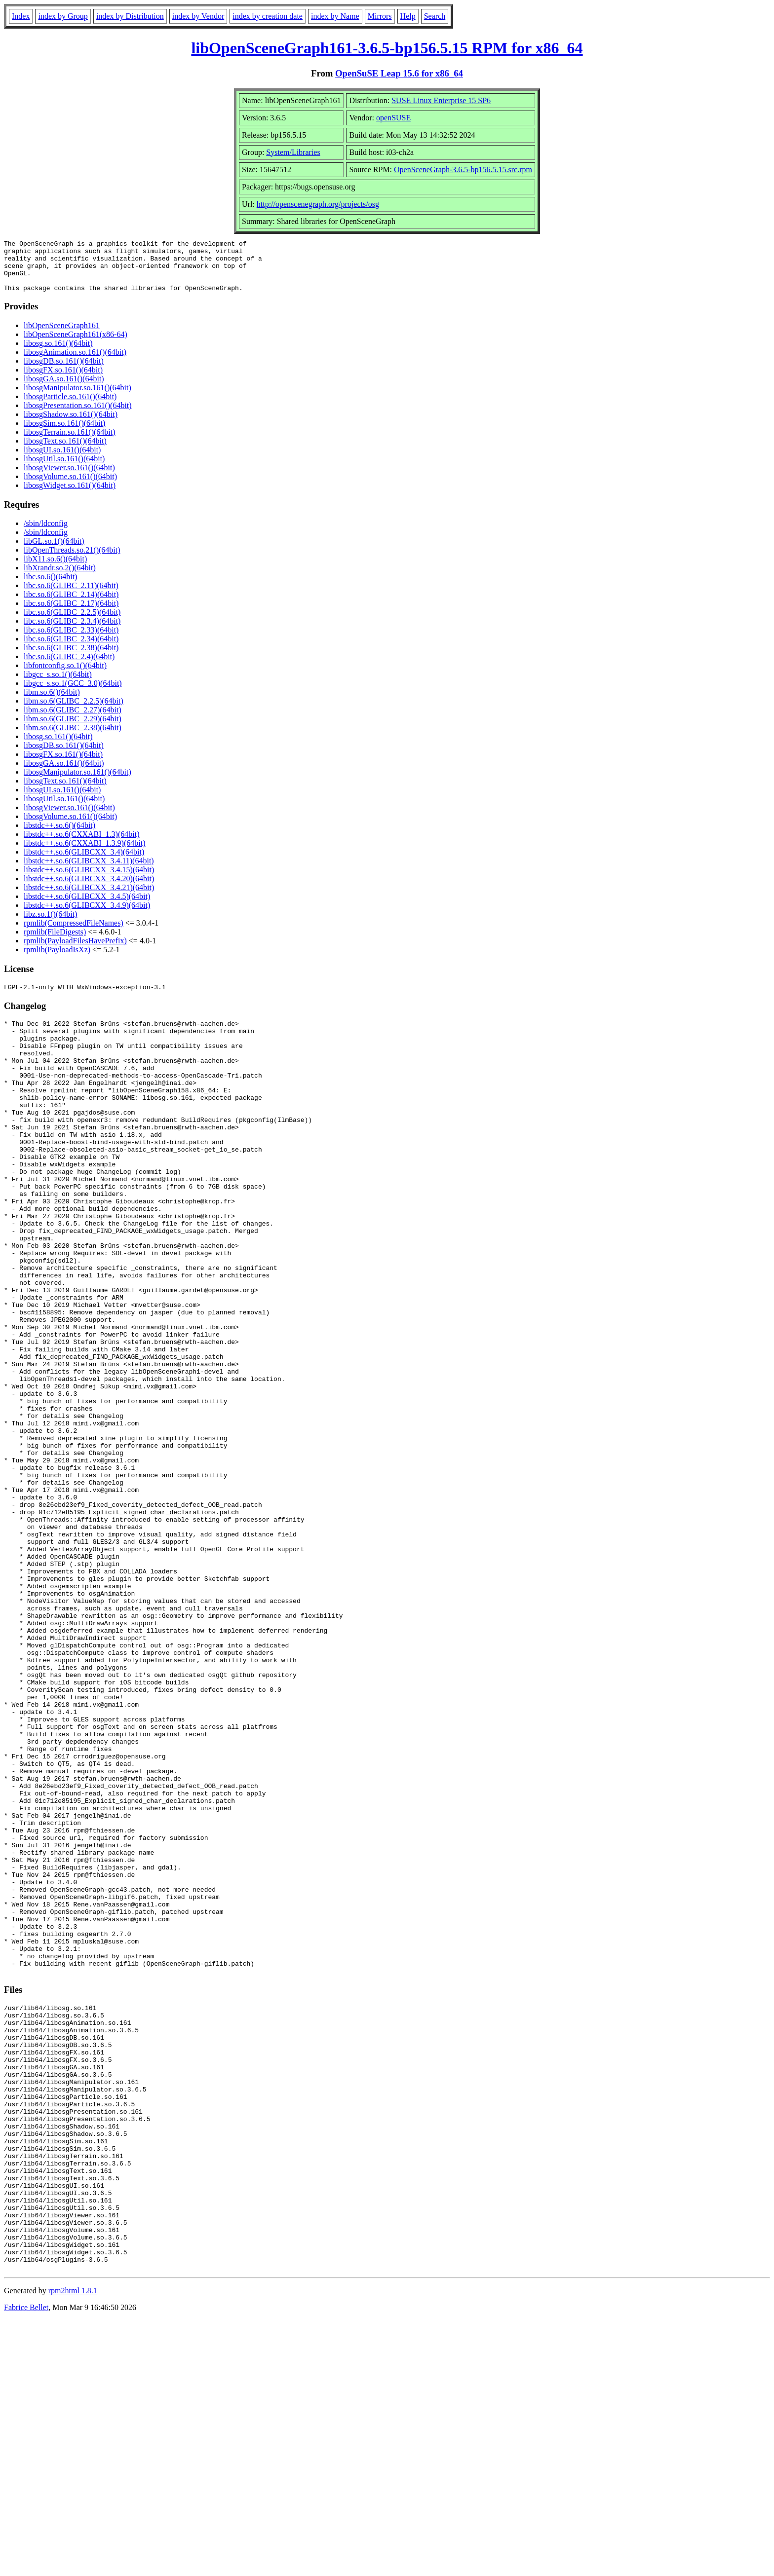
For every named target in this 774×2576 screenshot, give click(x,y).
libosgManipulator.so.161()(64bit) (77, 398)
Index (21, 16)
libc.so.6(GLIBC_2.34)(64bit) (71, 649)
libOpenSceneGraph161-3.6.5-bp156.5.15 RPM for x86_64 (386, 48)
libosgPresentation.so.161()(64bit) (78, 415)
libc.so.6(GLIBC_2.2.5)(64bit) (72, 622)
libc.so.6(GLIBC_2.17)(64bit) (71, 613)
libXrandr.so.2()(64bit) (60, 578)
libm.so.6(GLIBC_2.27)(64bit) (72, 720)
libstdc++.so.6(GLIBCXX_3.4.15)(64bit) (89, 880)
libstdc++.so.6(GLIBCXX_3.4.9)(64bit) (87, 915)
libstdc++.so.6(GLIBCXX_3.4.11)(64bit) (89, 871)
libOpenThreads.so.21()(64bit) (72, 560)
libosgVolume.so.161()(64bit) (70, 487)
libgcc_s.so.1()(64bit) (58, 684)
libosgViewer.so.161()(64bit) (69, 478)
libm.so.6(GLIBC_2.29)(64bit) (72, 729)
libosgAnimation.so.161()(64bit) (75, 362)
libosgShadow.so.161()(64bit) (70, 424)
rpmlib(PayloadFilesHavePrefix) (75, 951)
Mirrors (380, 16)
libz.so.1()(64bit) (50, 924)
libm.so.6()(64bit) (52, 702)
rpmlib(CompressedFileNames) (73, 933)
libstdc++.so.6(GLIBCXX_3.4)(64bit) (84, 862)
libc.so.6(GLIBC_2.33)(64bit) (71, 640)
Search (435, 16)
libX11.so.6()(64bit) (55, 569)
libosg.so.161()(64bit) (58, 353)
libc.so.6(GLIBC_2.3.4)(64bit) (72, 631)
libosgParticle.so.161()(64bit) (70, 407)
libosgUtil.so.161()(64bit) (64, 469)
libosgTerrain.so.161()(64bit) (70, 442)
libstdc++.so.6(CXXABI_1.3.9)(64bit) (84, 853)
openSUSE (393, 117)
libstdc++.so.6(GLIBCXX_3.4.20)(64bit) (89, 889)
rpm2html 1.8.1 (72, 2546)
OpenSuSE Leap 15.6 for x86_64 (399, 73)
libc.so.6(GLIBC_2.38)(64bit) (71, 658)
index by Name (335, 16)
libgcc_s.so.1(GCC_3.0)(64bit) (73, 693)
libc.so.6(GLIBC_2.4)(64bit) (69, 667)
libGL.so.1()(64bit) (54, 551)
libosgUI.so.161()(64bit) (62, 460)
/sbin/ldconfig (46, 533)
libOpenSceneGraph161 (62, 336)
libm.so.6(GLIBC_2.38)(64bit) (72, 738)
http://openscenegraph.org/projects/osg (318, 204)
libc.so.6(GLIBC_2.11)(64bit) (71, 596)
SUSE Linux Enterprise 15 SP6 (441, 100)
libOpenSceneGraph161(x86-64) (75, 344)
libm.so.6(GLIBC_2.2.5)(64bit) (73, 711)
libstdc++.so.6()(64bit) (59, 835)
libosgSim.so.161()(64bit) (64, 433)
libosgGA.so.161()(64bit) (64, 389)
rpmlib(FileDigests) (55, 942)
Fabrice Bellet (26, 2563)
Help (408, 16)
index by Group (62, 16)
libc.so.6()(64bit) (50, 587)
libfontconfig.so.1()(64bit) (65, 676)
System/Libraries (293, 152)
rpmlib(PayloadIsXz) (57, 960)
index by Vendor (198, 16)
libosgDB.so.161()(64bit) (64, 371)
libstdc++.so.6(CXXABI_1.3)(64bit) (81, 844)
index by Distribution (130, 16)
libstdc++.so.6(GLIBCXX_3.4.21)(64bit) (89, 898)
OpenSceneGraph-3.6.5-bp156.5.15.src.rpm (463, 169)
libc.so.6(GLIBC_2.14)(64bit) (71, 604)
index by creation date (267, 16)
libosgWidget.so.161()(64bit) (70, 495)
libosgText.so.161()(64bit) (65, 451)
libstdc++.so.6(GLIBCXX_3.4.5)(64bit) (87, 906)
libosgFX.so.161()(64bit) (63, 380)
